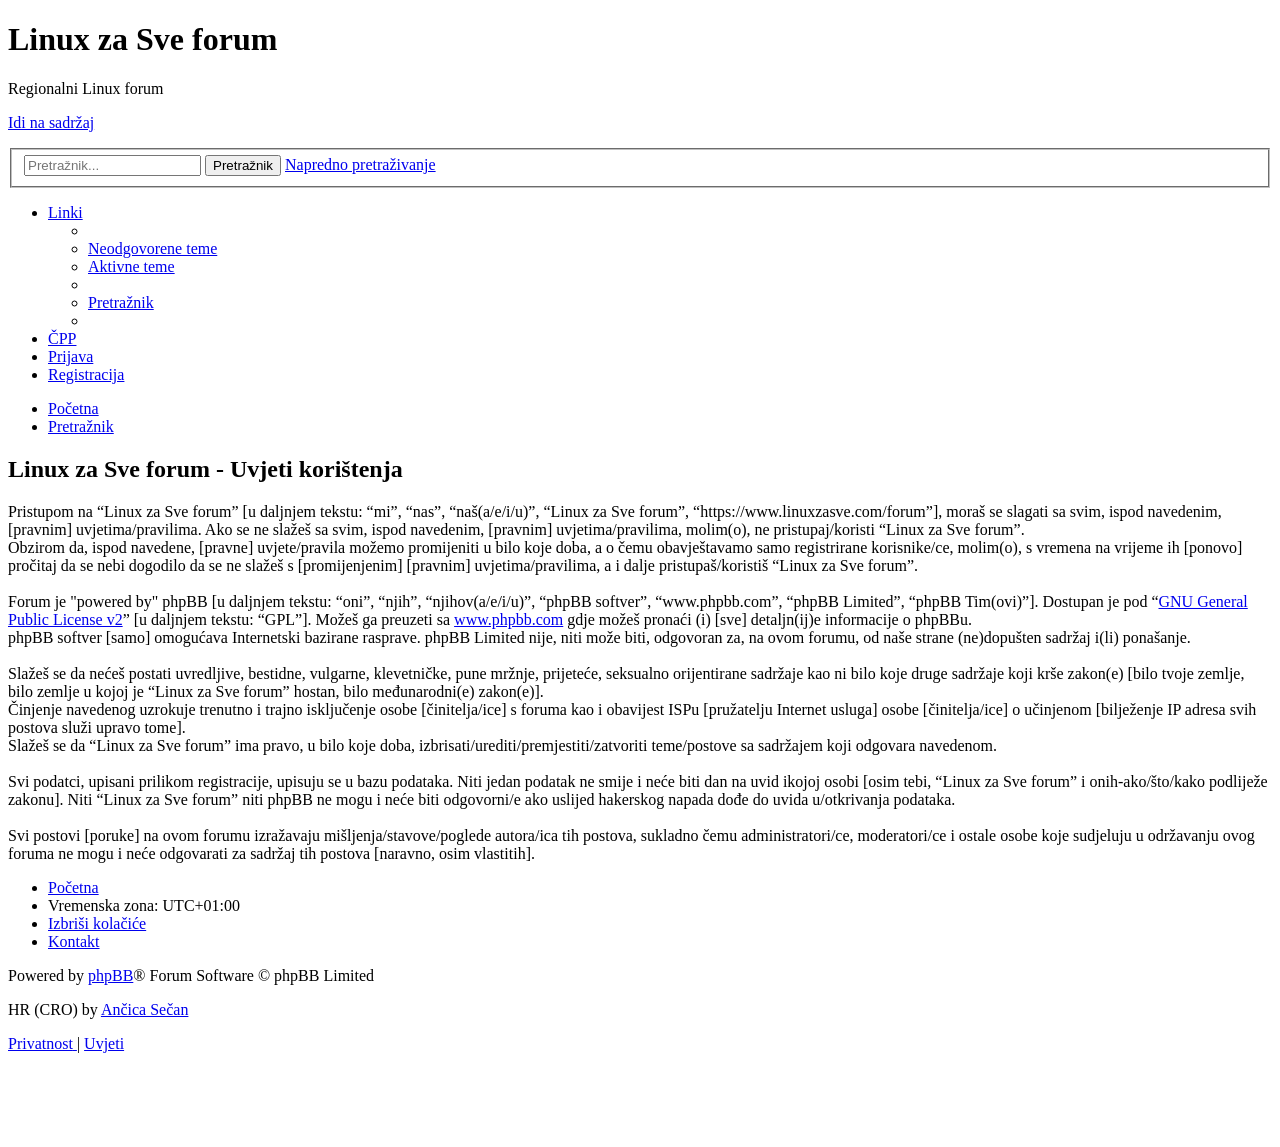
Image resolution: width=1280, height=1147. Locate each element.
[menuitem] (152, 248)
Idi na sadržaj (51, 122)
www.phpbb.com (508, 619)
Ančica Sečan (145, 1009)
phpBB (110, 975)
